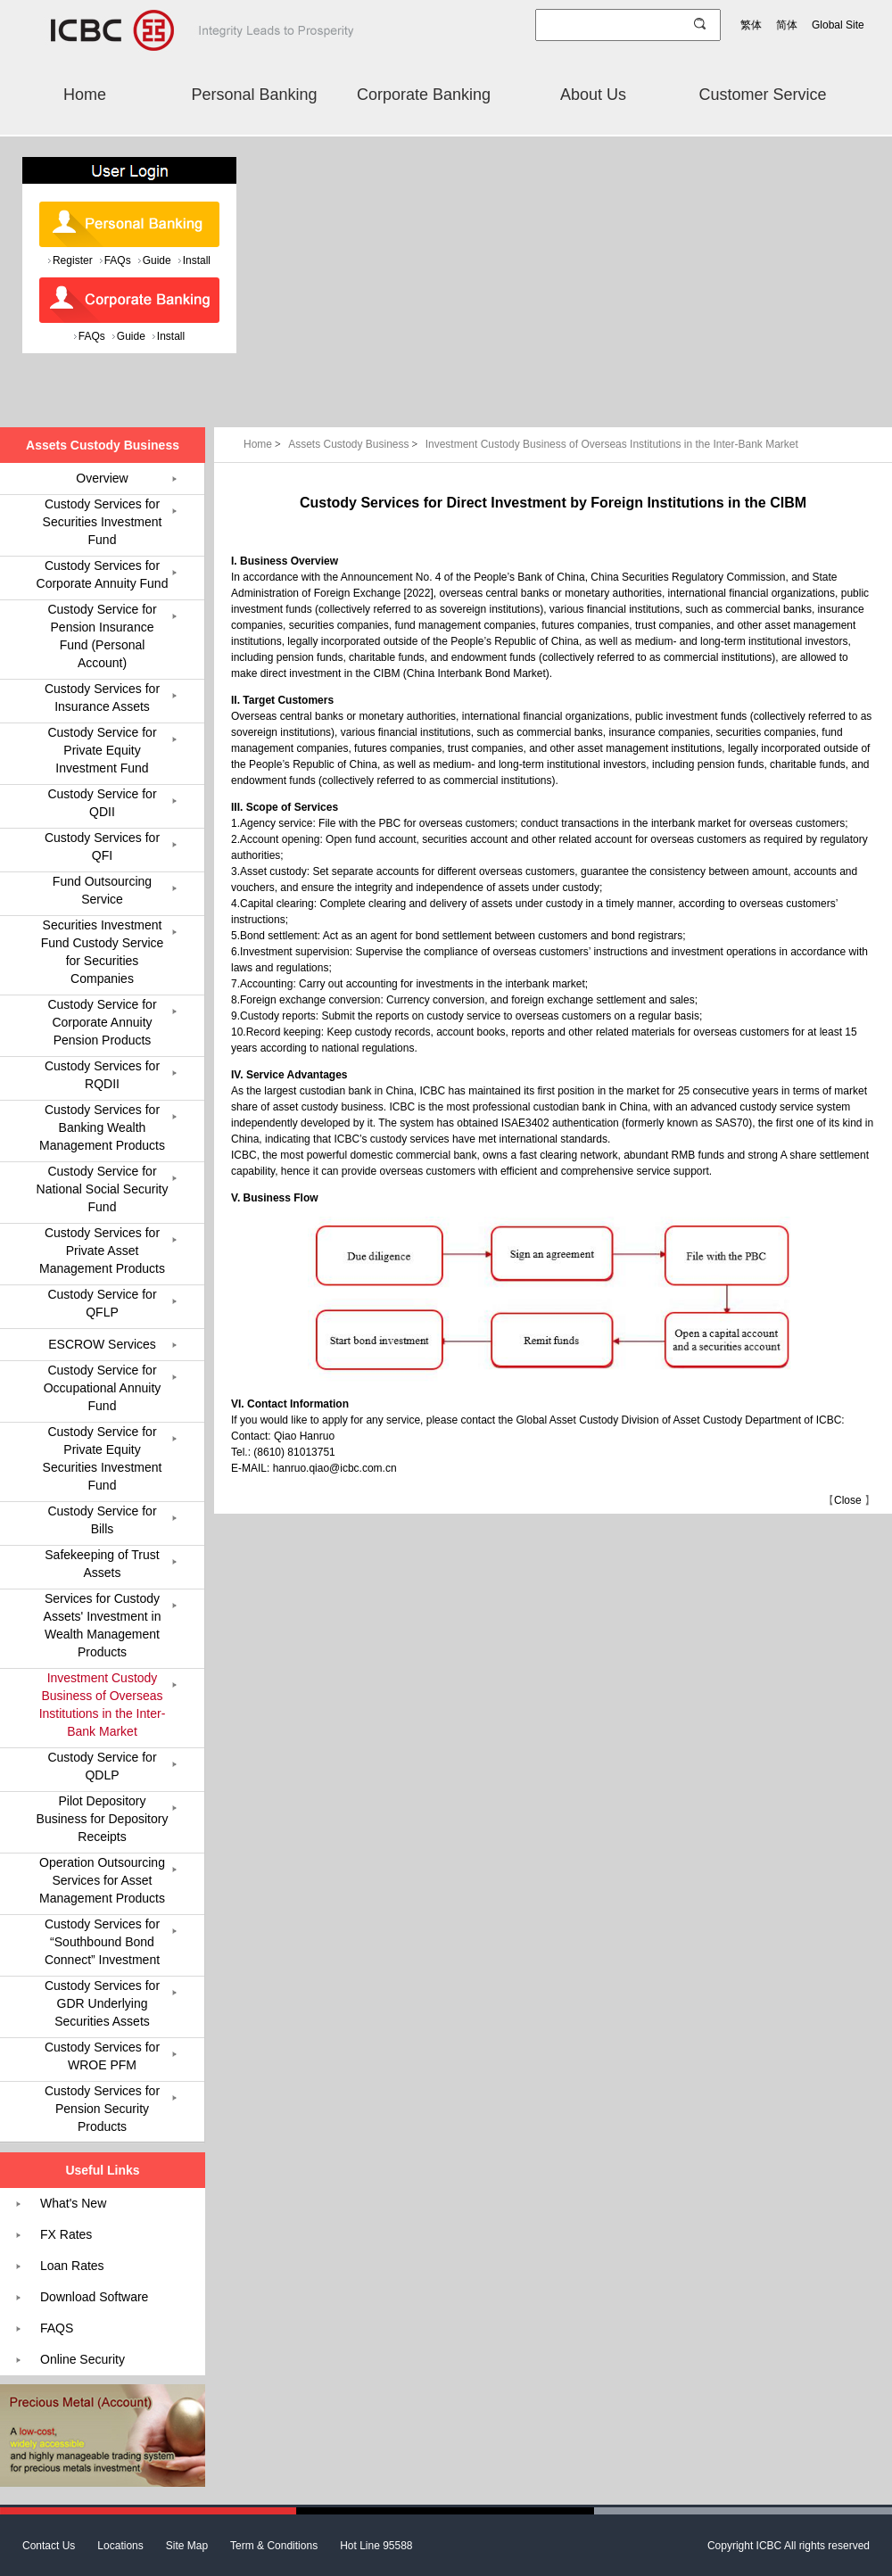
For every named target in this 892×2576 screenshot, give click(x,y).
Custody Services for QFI (102, 846)
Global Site (838, 25)
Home (84, 94)
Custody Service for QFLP (101, 1303)
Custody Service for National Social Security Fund (103, 1189)
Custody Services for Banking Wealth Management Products (102, 1127)
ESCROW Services (102, 1344)
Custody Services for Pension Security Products (102, 2109)
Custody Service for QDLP (101, 1766)
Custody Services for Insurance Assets (102, 697)
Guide (157, 260)
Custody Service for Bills (101, 1520)
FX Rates (66, 2234)
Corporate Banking (424, 94)
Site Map (187, 2545)
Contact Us (48, 2545)
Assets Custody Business (354, 444)
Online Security (82, 2359)
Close (848, 1500)
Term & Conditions (274, 2545)
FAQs (117, 260)
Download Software (94, 2297)
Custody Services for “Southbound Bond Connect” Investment (102, 1942)
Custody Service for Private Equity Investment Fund (101, 750)
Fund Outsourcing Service (102, 890)
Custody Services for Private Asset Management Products (102, 1251)
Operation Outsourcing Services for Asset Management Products (102, 1880)
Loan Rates (72, 2265)
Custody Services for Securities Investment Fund (102, 522)
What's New (73, 2203)
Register (73, 260)
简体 (786, 25)
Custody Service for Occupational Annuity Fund (102, 1388)
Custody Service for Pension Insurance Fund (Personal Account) (101, 636)
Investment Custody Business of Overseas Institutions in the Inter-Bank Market (611, 444)
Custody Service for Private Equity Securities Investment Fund (102, 1458)
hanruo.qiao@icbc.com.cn (335, 1468)
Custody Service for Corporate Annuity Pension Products (101, 1022)
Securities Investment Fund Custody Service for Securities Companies (102, 952)
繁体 (751, 25)
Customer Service (762, 94)
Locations (120, 2545)
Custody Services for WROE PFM (102, 2056)
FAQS (56, 2328)
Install (197, 260)
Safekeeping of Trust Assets (102, 1564)
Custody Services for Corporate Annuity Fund (103, 574)
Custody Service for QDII (101, 803)
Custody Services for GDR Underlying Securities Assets (102, 2003)
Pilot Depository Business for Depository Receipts (103, 1819)
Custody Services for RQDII (102, 1075)
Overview (102, 478)
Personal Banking (254, 94)
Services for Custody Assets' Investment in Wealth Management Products (102, 1625)
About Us (593, 94)
